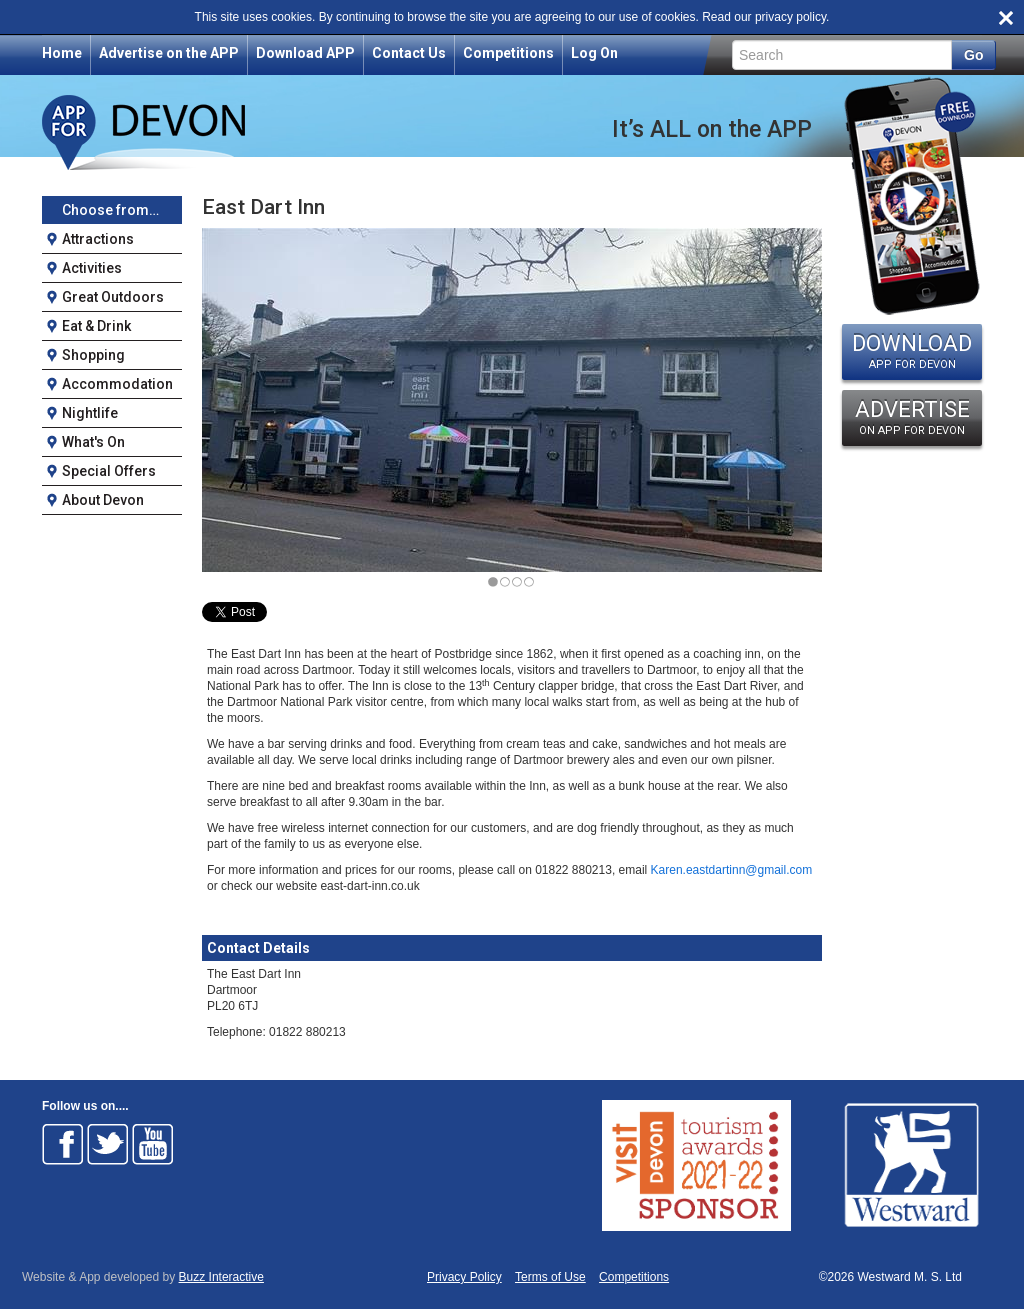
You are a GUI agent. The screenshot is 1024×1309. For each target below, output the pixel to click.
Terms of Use (550, 1277)
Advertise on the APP (169, 53)
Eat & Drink (96, 326)
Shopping (93, 355)
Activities (92, 268)
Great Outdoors (113, 297)
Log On (594, 53)
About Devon (103, 500)
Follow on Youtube (153, 1144)
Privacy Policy (464, 1277)
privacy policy (790, 17)
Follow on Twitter (108, 1144)
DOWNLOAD (912, 351)
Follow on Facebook (63, 1144)
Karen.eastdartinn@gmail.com (732, 870)
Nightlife (90, 413)
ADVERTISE (912, 417)
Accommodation (117, 384)
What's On (93, 442)
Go (973, 55)
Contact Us (409, 53)
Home (62, 53)
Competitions (508, 53)
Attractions (98, 239)
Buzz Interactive (221, 1277)
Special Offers (109, 471)
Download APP (305, 53)
